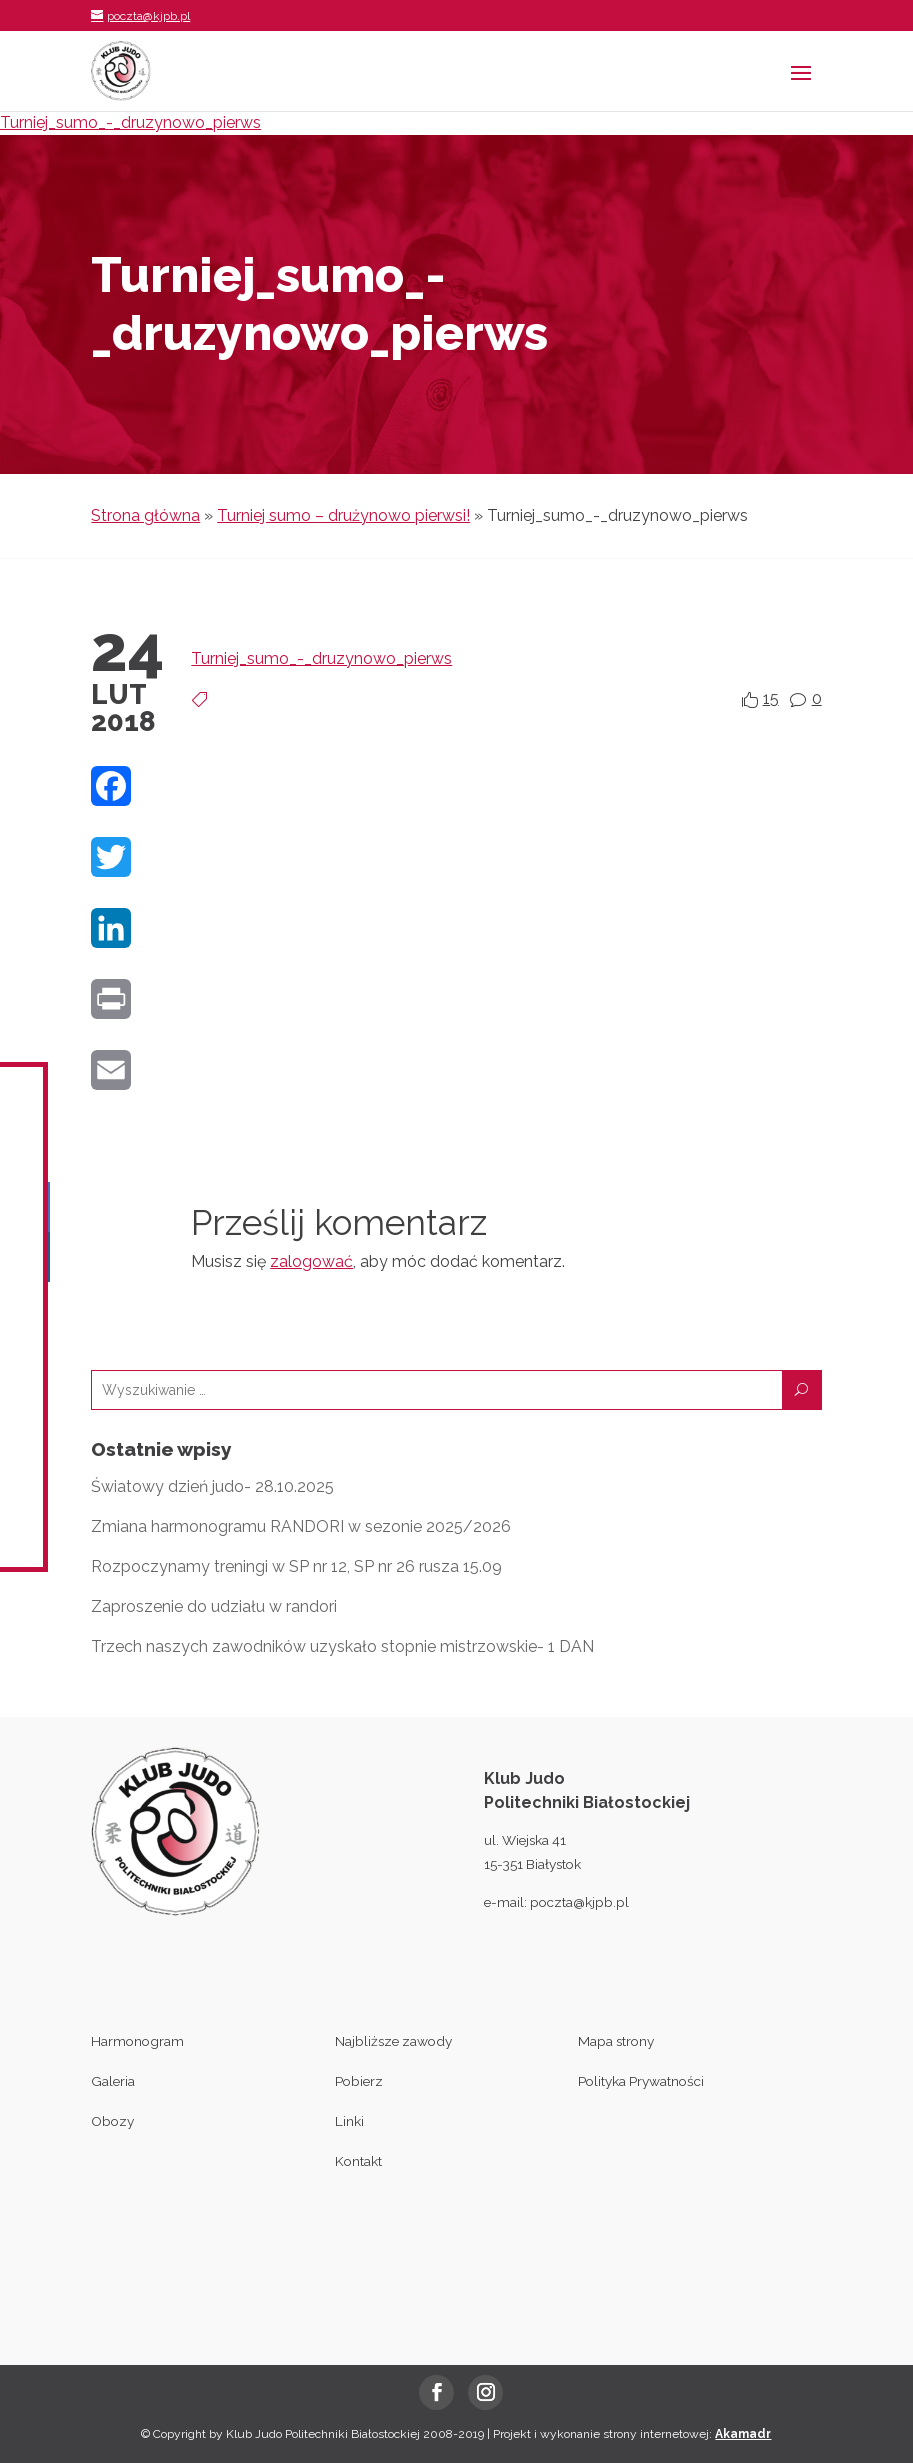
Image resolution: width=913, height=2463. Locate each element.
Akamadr (743, 2434)
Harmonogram (137, 2041)
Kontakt (358, 2161)
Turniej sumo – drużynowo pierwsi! (343, 515)
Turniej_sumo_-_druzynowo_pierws (130, 122)
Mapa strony (616, 2041)
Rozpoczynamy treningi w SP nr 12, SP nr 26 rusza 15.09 (296, 1566)
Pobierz (359, 2081)
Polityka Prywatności (641, 2081)
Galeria (113, 2081)
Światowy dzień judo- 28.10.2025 (212, 1486)
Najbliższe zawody (393, 2041)
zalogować (311, 1261)
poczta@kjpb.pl (579, 1902)
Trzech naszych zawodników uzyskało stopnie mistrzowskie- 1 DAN (342, 1646)
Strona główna (145, 515)
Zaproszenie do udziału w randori (214, 1606)
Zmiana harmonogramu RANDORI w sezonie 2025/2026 (301, 1526)
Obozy (112, 2121)
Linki (349, 2121)
